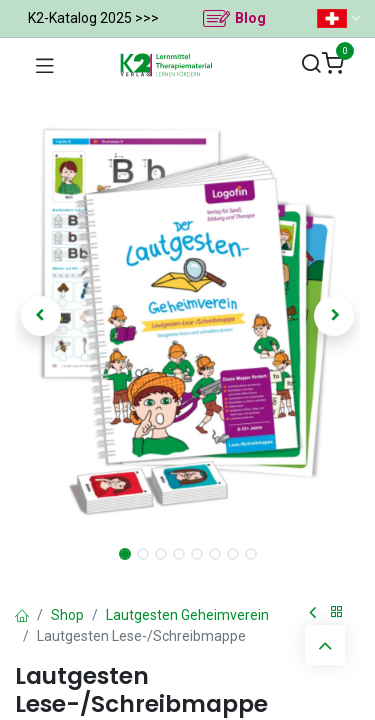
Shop (67, 615)
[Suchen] (311, 64)
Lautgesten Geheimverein (187, 615)
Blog (250, 18)
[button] (41, 316)
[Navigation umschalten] (45, 65)
